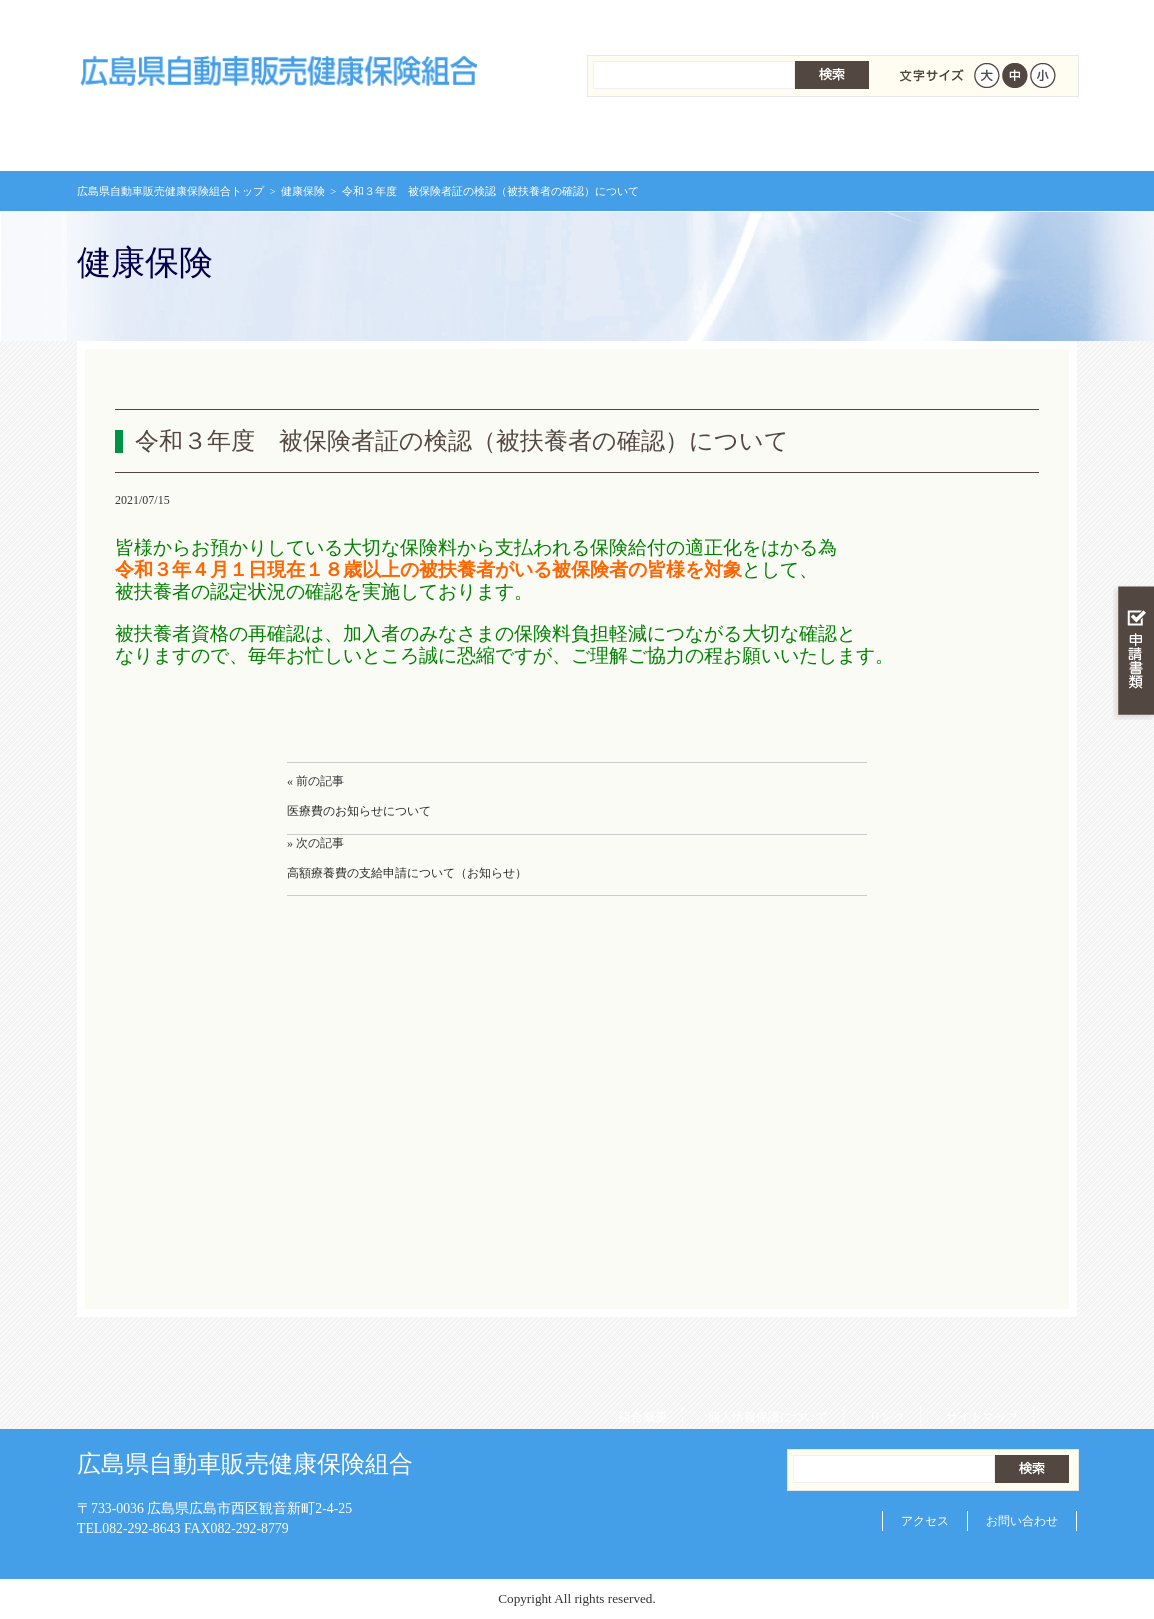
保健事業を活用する (661, 139)
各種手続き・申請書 (827, 139)
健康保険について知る (327, 139)
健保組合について (993, 139)
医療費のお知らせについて (359, 811)
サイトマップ (975, 20)
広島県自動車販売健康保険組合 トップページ (160, 139)
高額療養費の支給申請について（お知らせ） (407, 873)
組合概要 (636, 20)
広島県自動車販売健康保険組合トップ (170, 191)
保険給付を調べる (494, 139)
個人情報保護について (761, 20)
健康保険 (303, 191)
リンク (880, 20)
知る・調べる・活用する (1133, 466)
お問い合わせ (1022, 1521)
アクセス (925, 1521)
